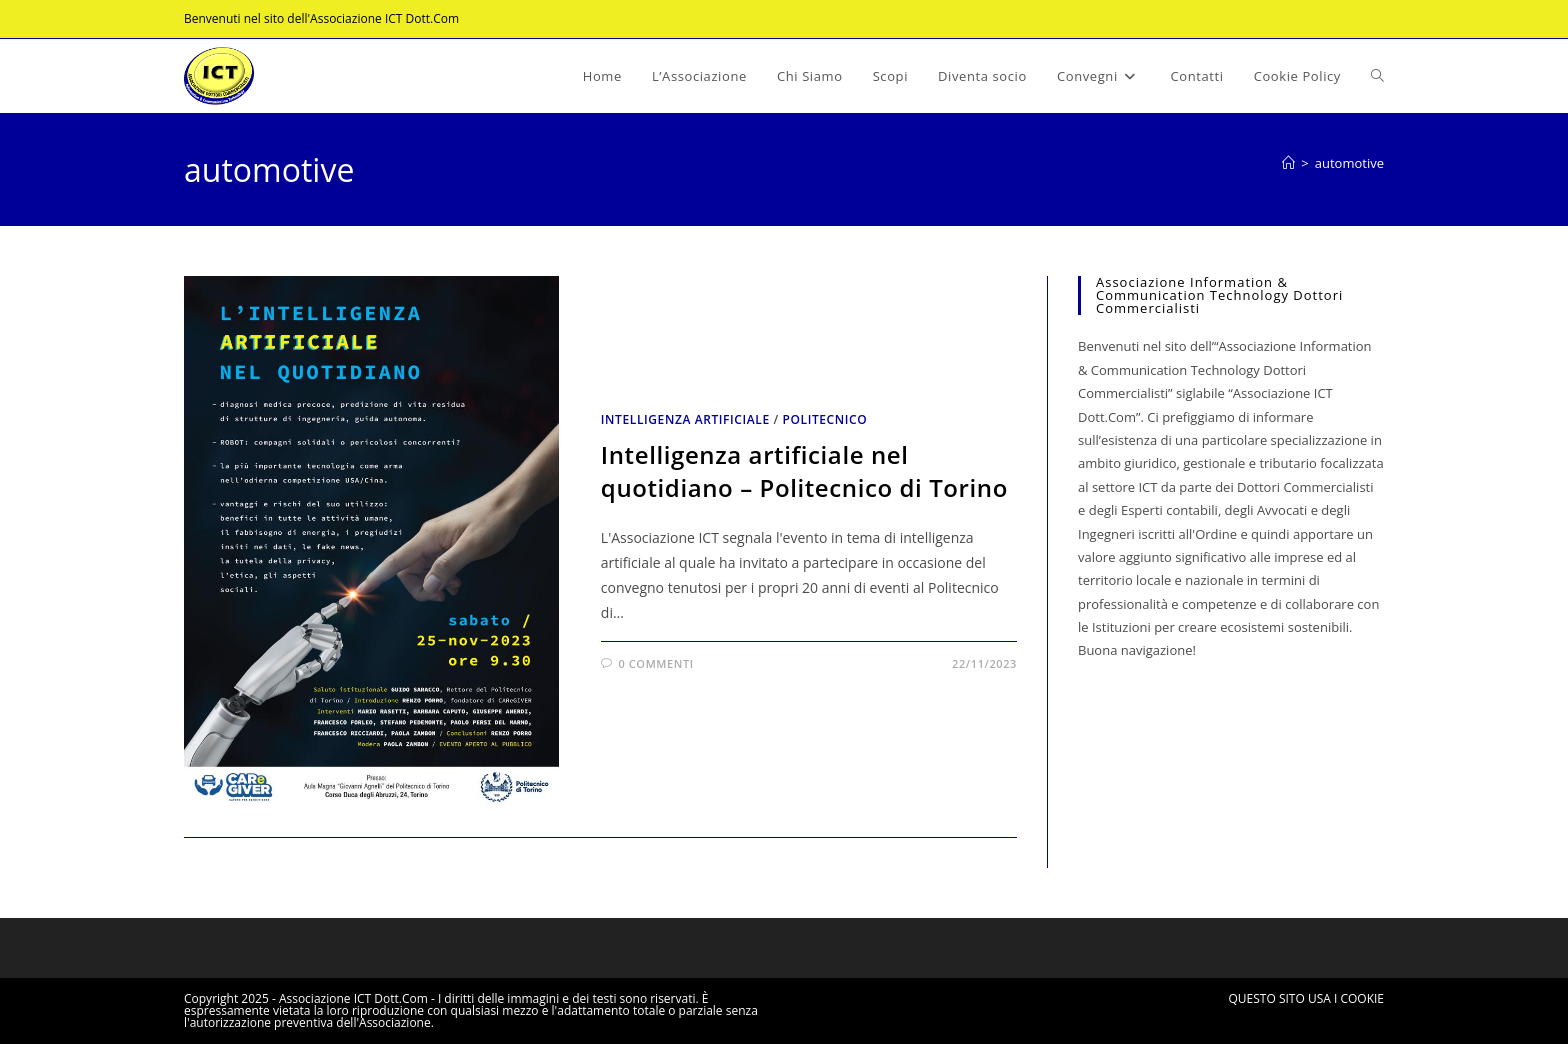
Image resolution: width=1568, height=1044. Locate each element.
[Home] (1288, 163)
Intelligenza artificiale (685, 419)
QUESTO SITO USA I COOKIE (1306, 998)
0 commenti (655, 663)
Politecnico (824, 419)
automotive (1349, 163)
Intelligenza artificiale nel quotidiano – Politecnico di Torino (804, 471)
